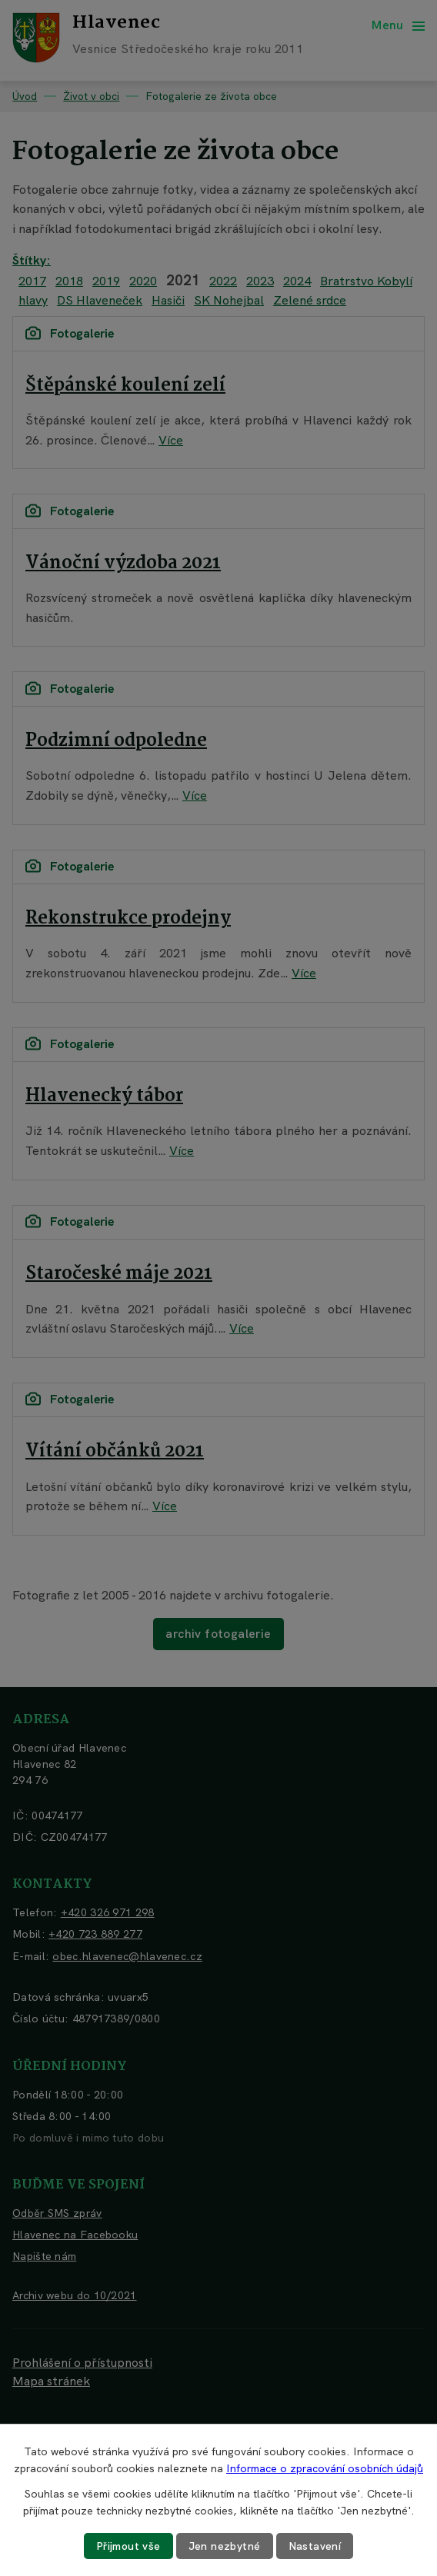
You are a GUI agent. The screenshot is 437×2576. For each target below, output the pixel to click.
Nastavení (315, 2546)
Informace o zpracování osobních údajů (324, 2468)
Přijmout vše (128, 2546)
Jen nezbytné (224, 2546)
